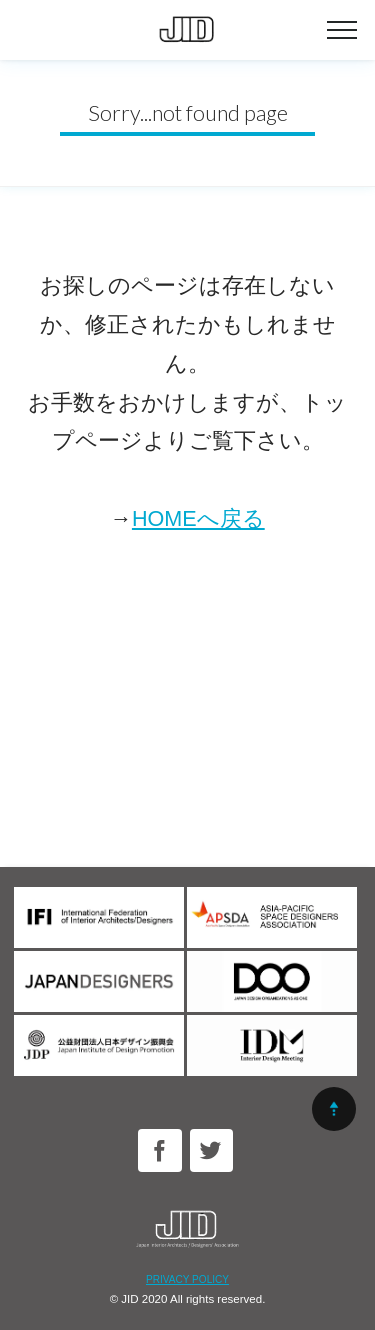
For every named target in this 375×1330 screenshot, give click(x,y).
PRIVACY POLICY (187, 1279)
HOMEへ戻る (198, 518)
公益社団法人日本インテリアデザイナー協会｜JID (188, 30)
